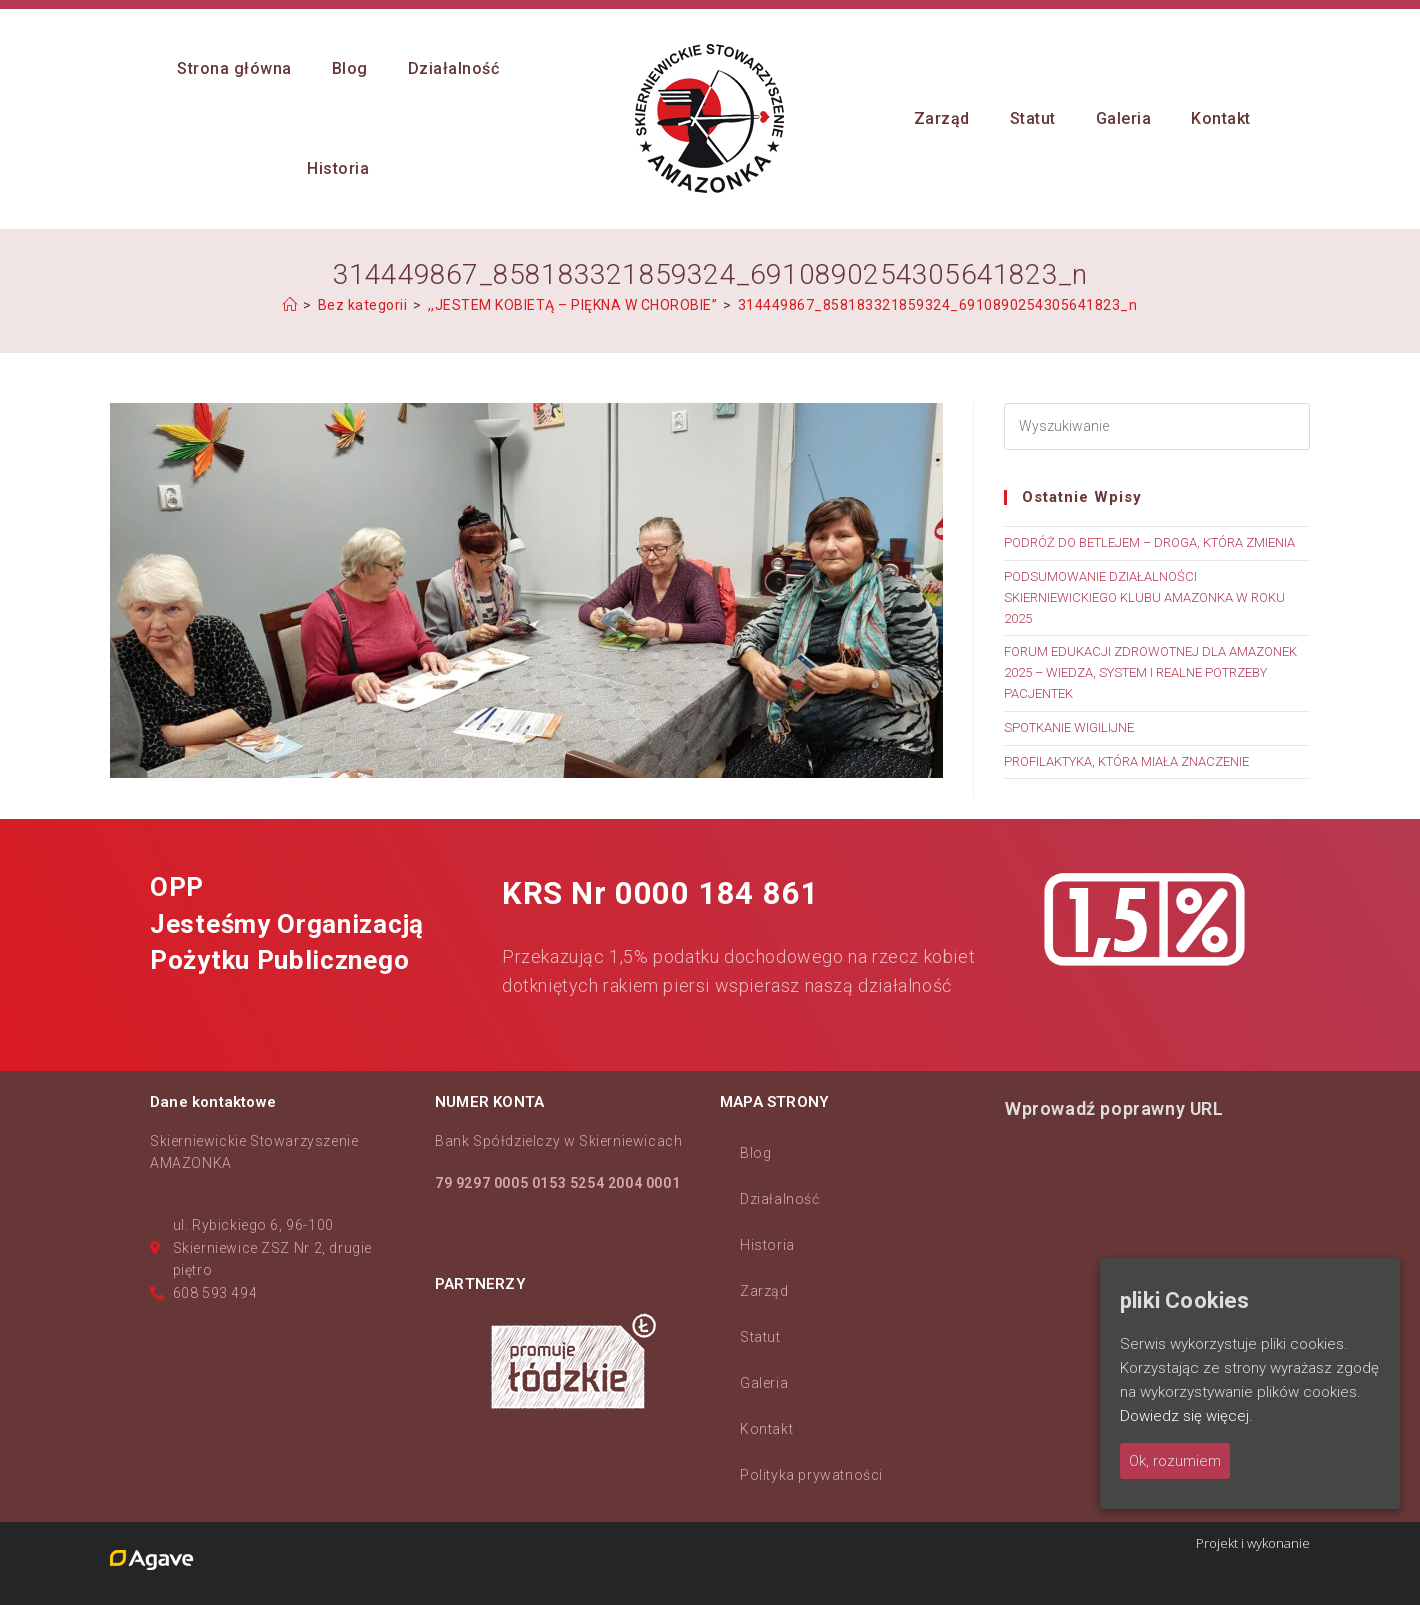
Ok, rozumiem (1175, 1461)
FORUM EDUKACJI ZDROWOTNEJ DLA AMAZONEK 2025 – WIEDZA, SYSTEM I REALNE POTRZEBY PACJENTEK (1150, 672)
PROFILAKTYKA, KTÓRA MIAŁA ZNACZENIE (1126, 761)
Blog (755, 1153)
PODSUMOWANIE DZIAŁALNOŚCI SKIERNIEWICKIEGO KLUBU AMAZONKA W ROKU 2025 (1144, 597)
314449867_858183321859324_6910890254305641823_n (938, 305)
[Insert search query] (1157, 426)
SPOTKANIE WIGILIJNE (1069, 727)
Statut (760, 1337)
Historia (767, 1245)
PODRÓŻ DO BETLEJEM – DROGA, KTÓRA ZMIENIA (1149, 542)
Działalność (780, 1199)
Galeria (764, 1383)
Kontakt (766, 1429)
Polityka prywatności (811, 1475)
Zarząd (764, 1291)
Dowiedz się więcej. (1186, 1416)
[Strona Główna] (290, 305)
